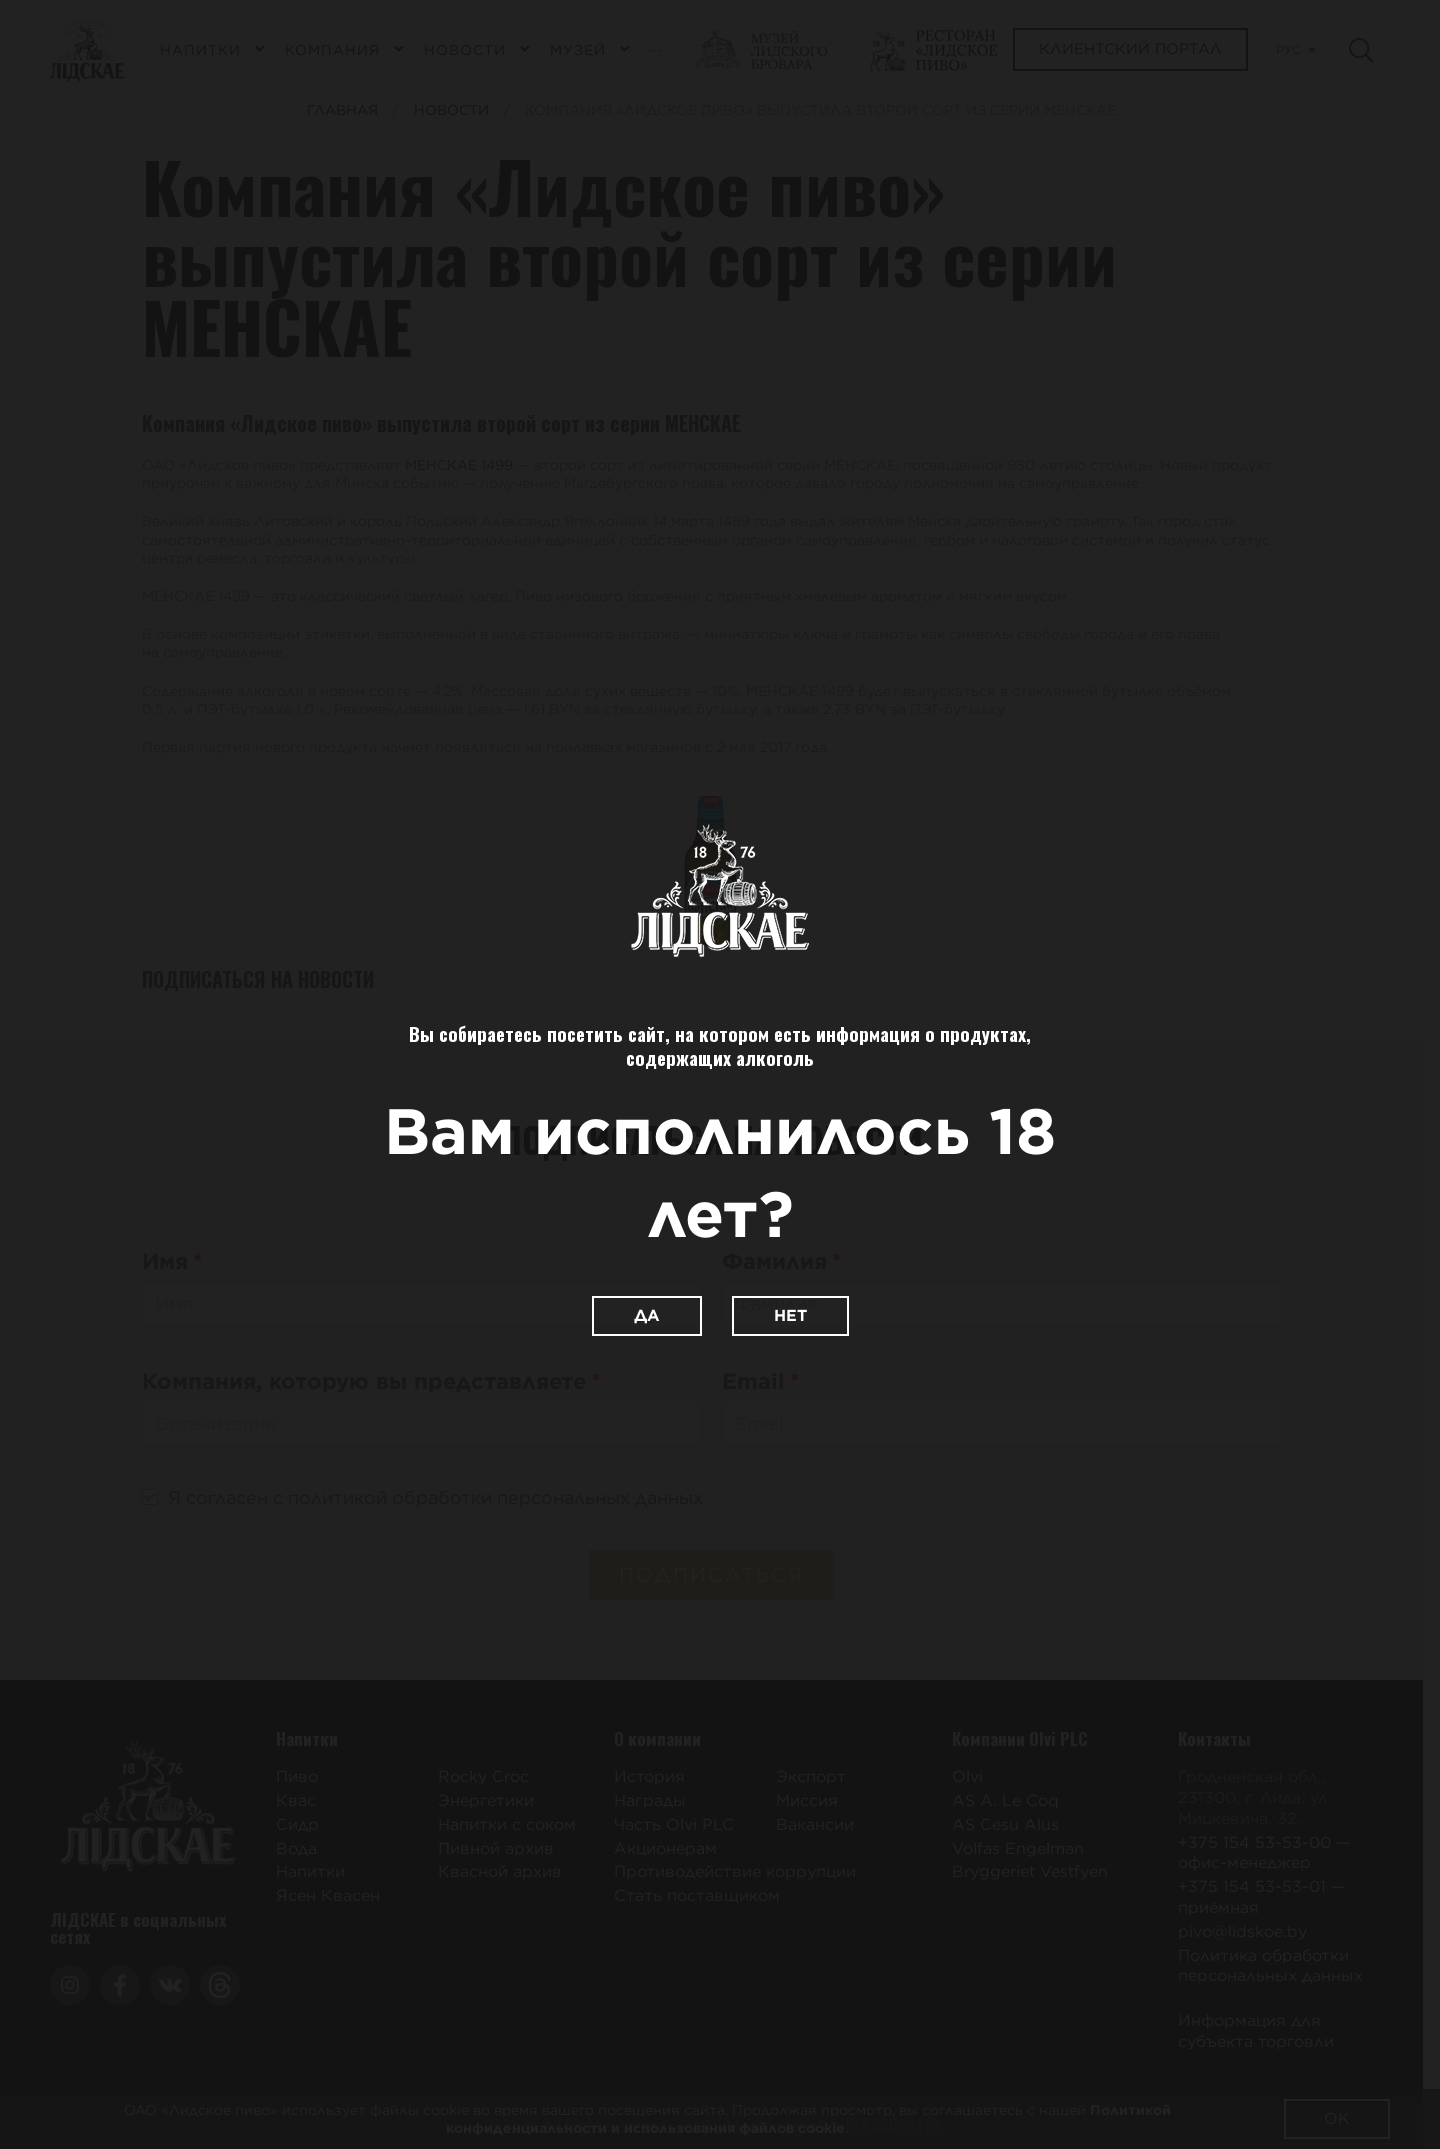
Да (647, 1315)
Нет (790, 1315)
